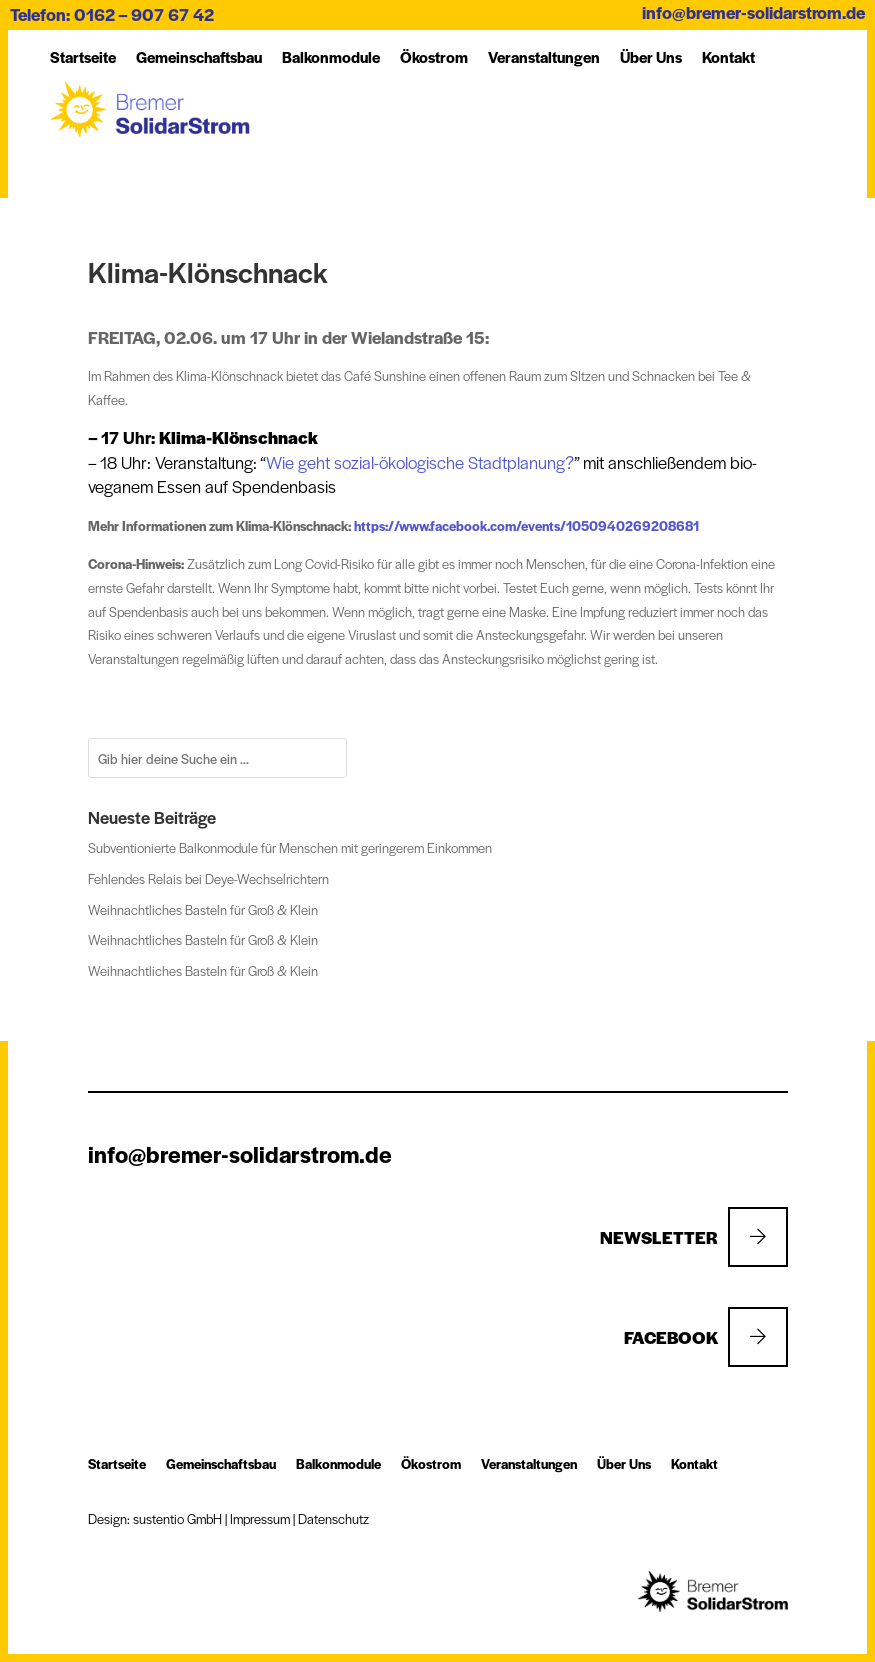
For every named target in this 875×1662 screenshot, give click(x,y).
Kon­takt (728, 56)
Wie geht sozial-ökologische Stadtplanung (415, 462)
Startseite (83, 56)
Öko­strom (434, 56)
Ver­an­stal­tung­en (544, 56)
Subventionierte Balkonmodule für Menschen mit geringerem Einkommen (290, 847)
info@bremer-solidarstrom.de (753, 12)
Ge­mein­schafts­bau (199, 56)
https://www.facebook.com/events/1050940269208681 (526, 525)
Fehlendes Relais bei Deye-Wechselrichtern (208, 878)
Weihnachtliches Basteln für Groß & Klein (203, 909)
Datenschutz (333, 1518)
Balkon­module (331, 56)
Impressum (260, 1518)
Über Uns (651, 56)
